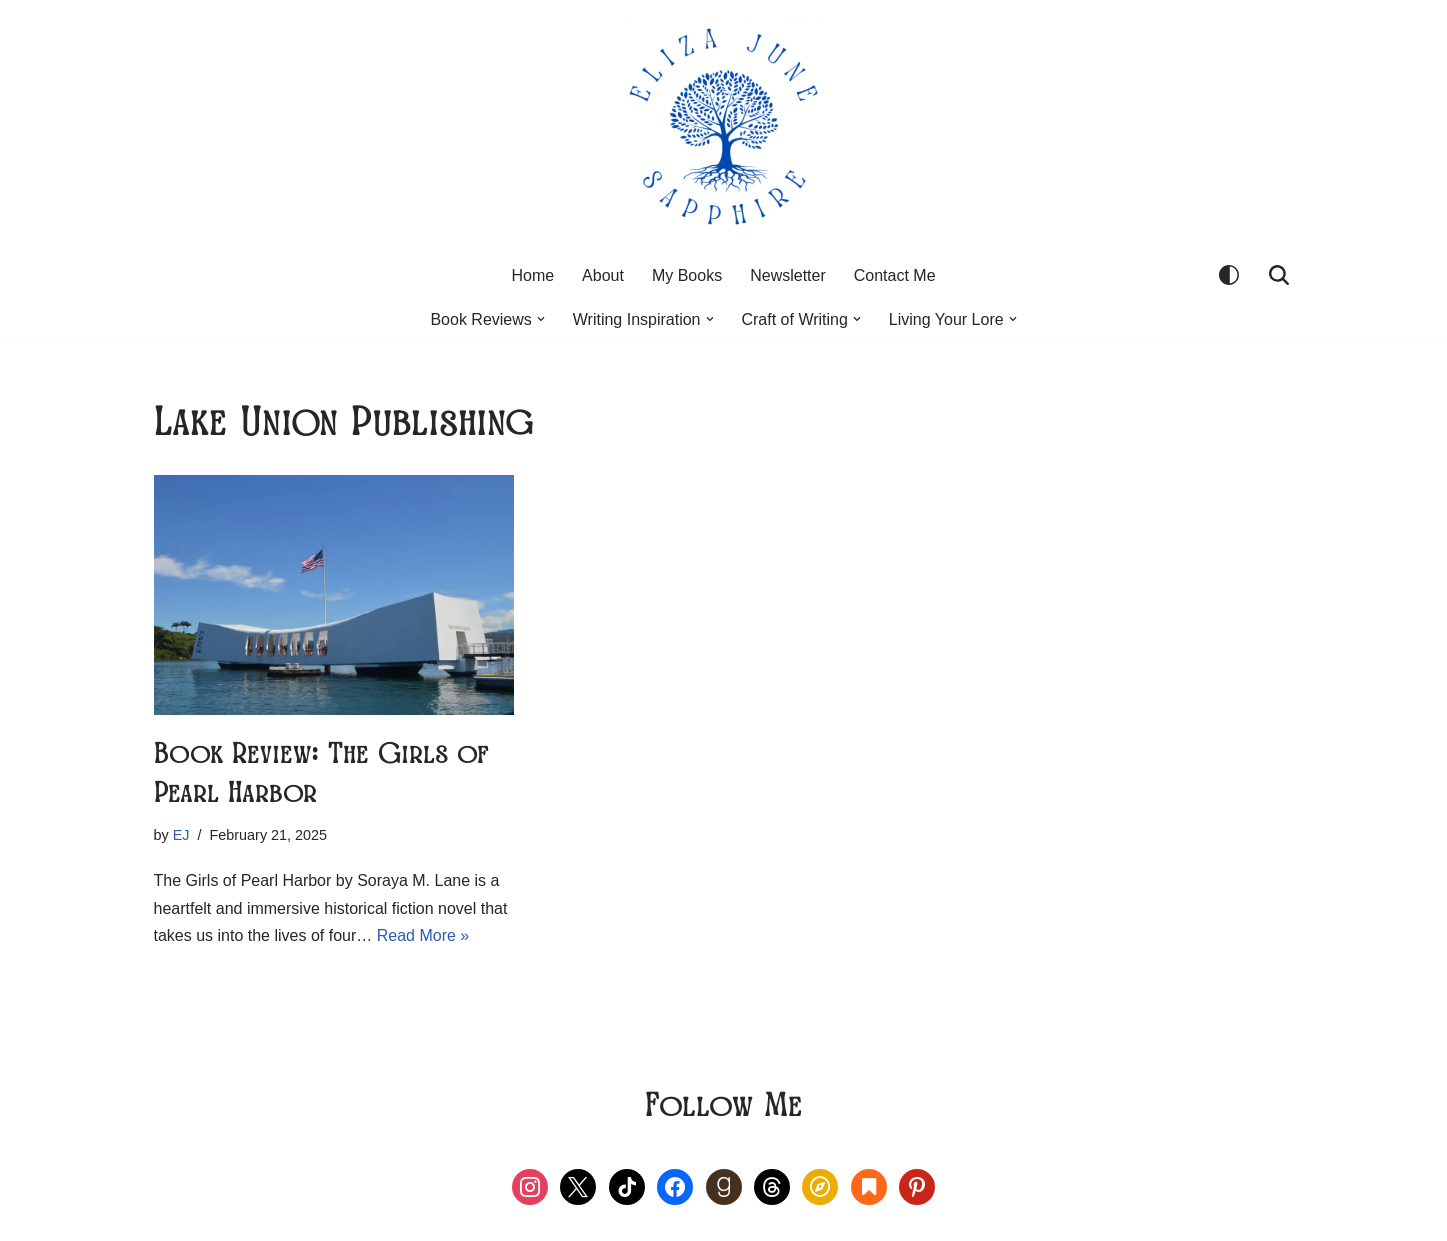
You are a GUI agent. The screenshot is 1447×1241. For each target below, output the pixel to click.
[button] (541, 319)
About (603, 275)
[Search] (1279, 275)
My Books (687, 275)
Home (532, 275)
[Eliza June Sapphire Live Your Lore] (724, 126)
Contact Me (895, 275)
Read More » (423, 935)
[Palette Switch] (1229, 275)
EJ (181, 835)
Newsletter (788, 275)
